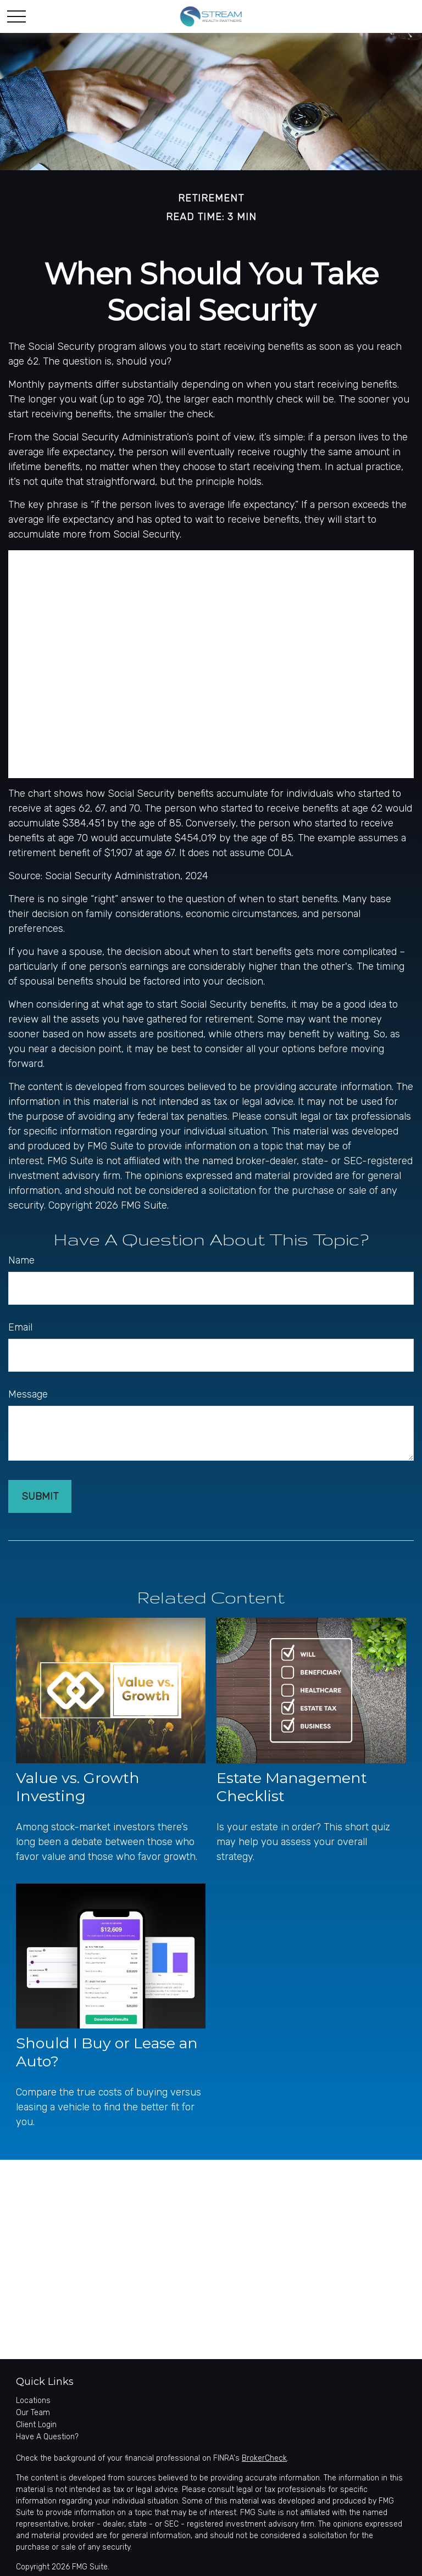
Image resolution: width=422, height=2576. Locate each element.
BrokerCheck (264, 2458)
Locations (33, 2400)
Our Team (33, 2412)
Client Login (36, 2424)
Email (20, 1327)
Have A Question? (47, 2436)
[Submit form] (39, 1496)
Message (28, 1394)
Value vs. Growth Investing (78, 1787)
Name (21, 1260)
